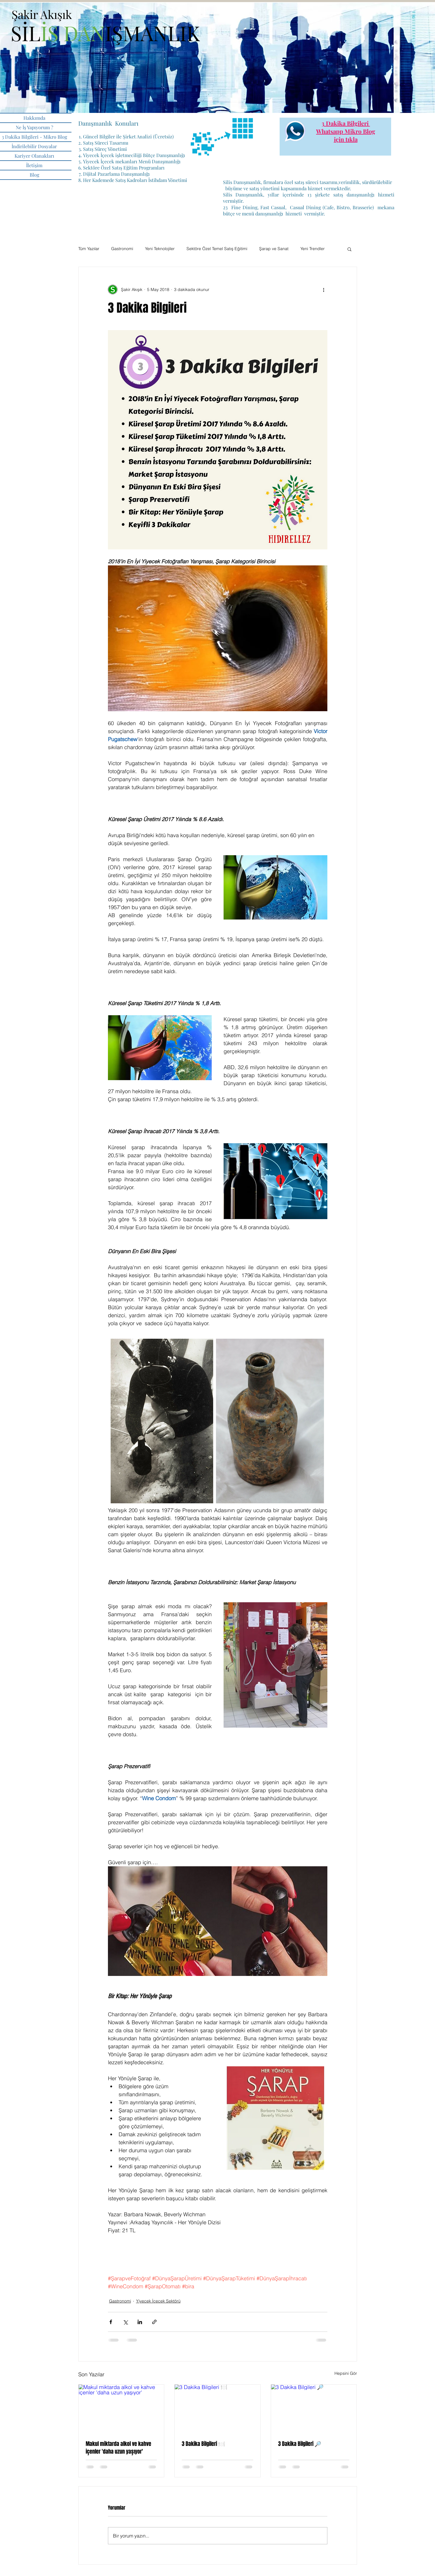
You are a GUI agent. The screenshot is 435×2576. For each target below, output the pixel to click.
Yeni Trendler (312, 248)
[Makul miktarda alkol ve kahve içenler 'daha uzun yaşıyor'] (121, 2409)
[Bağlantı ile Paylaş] (154, 2322)
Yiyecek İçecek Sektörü (158, 2301)
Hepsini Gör (345, 2373)
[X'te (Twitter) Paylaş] (125, 2322)
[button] (349, 249)
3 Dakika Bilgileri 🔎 (299, 2444)
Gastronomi (122, 248)
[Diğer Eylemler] (323, 289)
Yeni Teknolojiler (160, 248)
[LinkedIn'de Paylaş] (140, 2322)
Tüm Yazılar (88, 248)
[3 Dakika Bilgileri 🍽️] (217, 2409)
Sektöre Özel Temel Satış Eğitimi (217, 248)
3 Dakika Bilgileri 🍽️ (203, 2444)
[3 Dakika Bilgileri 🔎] (314, 2409)
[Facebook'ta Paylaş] (111, 2322)
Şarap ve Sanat (274, 248)
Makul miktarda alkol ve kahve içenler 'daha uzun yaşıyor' (118, 2447)
